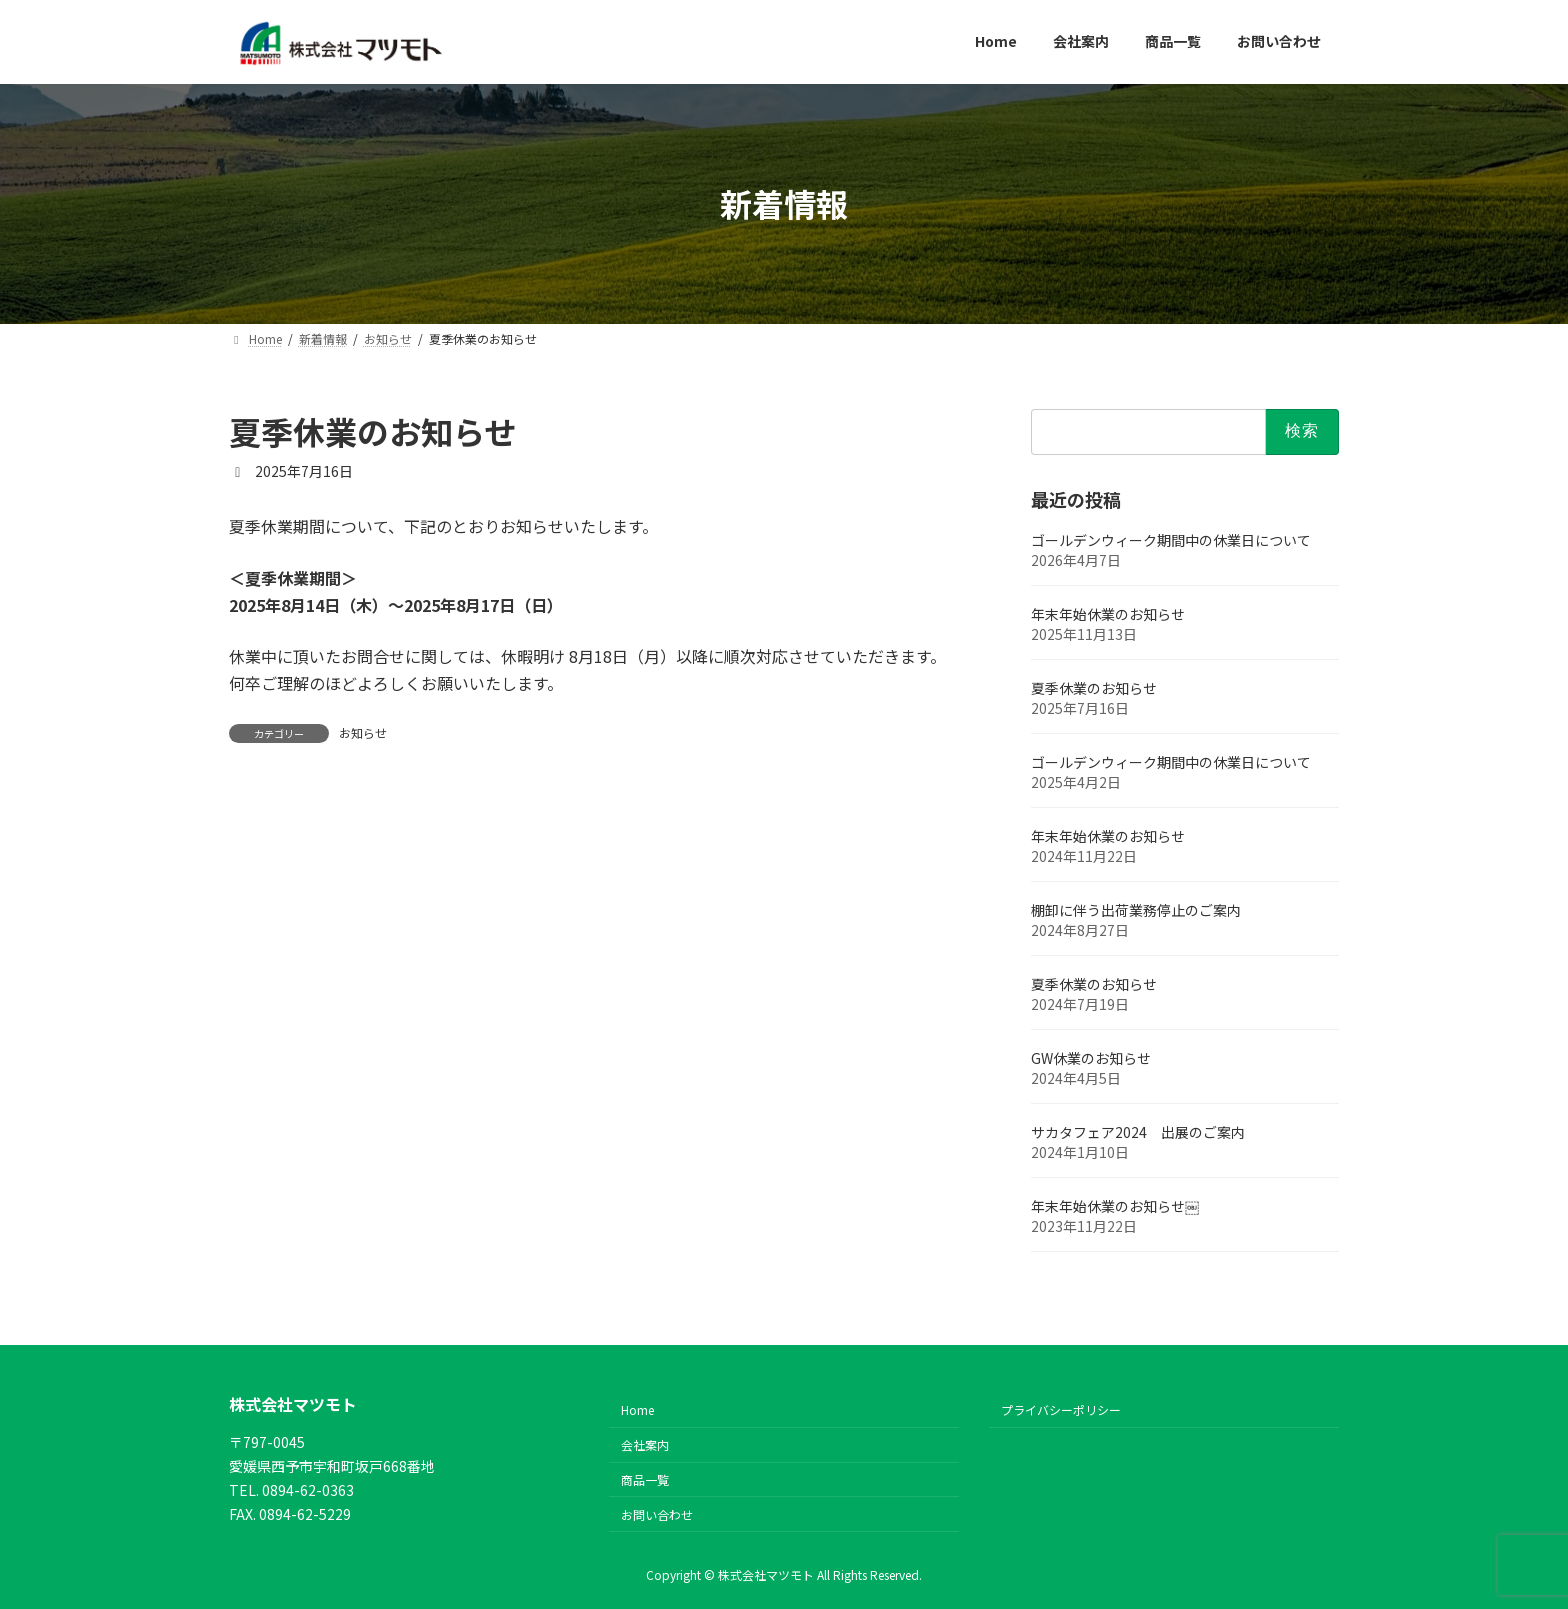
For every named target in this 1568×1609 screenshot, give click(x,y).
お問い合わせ (657, 1514)
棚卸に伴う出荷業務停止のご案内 (1136, 909)
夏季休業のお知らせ (1094, 687)
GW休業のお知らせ (1091, 1057)
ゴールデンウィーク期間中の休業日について (1171, 539)
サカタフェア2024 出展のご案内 (1138, 1131)
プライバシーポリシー (1061, 1410)
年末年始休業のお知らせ (1108, 613)
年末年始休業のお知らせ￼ (1115, 1205)
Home (637, 1410)
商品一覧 (645, 1479)
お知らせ (363, 732)
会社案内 (645, 1445)
